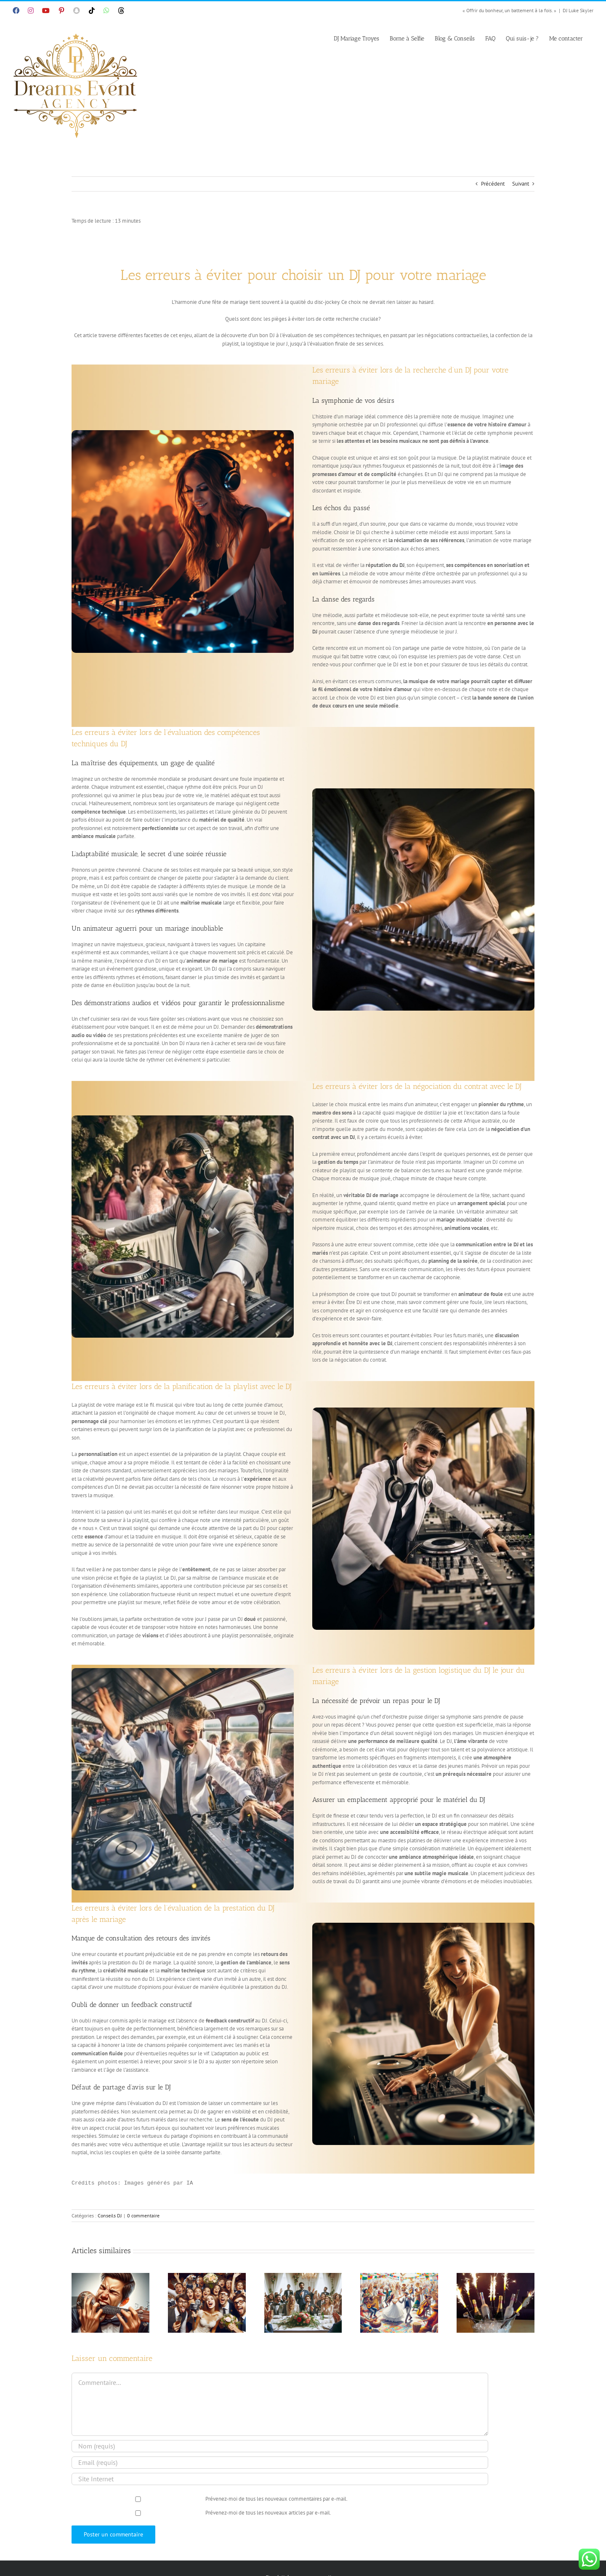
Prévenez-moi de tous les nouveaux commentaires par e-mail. (276, 2498)
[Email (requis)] (280, 2462)
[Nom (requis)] (280, 2446)
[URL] (280, 2479)
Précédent (493, 183)
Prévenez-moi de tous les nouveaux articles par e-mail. (268, 2512)
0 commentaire (143, 2215)
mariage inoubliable (459, 1219)
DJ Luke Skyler (578, 10)
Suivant (520, 183)
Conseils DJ (110, 2215)
